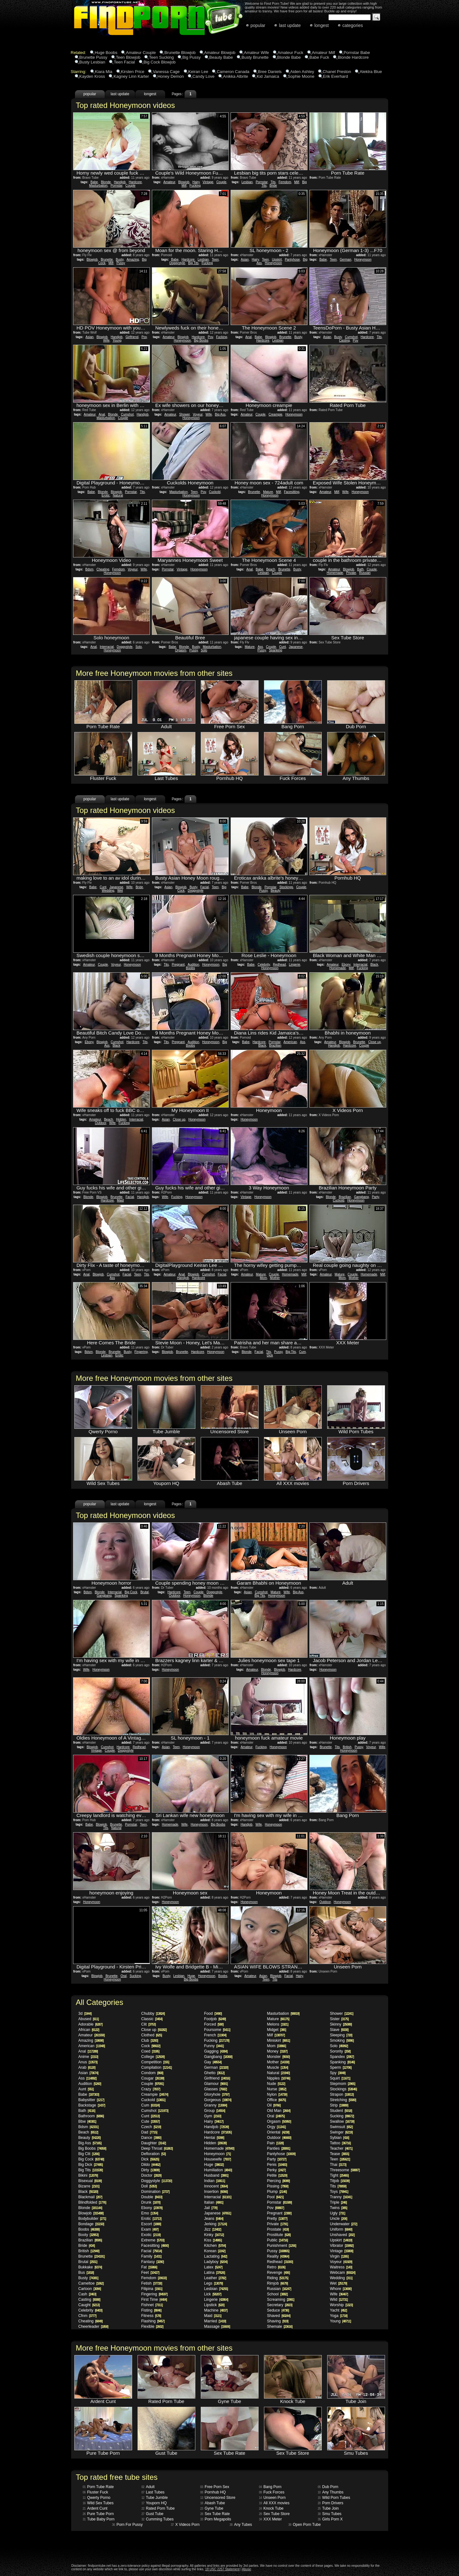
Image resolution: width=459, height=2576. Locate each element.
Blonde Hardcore (353, 57)
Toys (339, 2191)
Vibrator (342, 2245)
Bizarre (88, 2186)
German (345, 259)
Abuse (246, 2569)
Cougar (152, 2078)
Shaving (277, 2321)
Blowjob (183, 182)
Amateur (169, 182)
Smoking (342, 2040)
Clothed (151, 2035)
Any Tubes (241, 2524)
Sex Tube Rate (215, 2514)
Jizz (212, 2229)
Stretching (343, 2100)
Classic (152, 2019)
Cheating (103, 569)
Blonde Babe (289, 57)
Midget (276, 2029)
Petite (277, 2175)
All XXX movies (274, 2503)
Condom (152, 2073)
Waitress (341, 2267)
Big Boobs (201, 340)
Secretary (279, 2305)
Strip (339, 2105)
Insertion (216, 2191)
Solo (139, 647)
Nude (276, 2083)
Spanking (275, 650)
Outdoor (100, 1123)
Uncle (338, 2218)
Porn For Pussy (127, 2524)
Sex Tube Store (274, 2514)
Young (116, 340)
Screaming (280, 2299)
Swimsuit (341, 2127)
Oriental (278, 2132)
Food (213, 2013)
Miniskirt (278, 2040)
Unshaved (342, 2235)
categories (352, 25)
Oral (124, 1976)
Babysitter (91, 2100)
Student (341, 2110)
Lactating (215, 2256)
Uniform (341, 2229)
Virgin (339, 2256)
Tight (339, 2175)
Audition (193, 964)
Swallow (342, 2121)
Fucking (195, 185)
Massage (217, 2326)
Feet (150, 2272)
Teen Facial (124, 62)
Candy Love (203, 76)
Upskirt (277, 259)
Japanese (295, 647)
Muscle (277, 2067)
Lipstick (214, 2305)
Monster (278, 2056)
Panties (278, 2148)
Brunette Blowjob (179, 52)
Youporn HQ (154, 2503)
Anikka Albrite (235, 76)
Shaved (278, 2315)
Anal (248, 337)
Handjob (119, 182)
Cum (302, 1352)
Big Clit (88, 2154)
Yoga (339, 2315)
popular (258, 25)
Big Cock (131, 1592)
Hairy (196, 182)
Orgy (276, 2127)
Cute (150, 2121)
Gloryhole (216, 2094)
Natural (118, 495)
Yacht (338, 2310)
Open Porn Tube (304, 2524)
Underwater (343, 2224)
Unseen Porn (272, 2497)
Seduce (278, 2310)
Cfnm (87, 2315)
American (290, 1042)
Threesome (345, 2170)
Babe (94, 182)
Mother (275, 1278)
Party (375, 1197)
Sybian (339, 2137)
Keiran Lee (198, 71)
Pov (144, 337)
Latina (214, 2272)
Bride (273, 185)
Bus (86, 2272)
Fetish (151, 2283)
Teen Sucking (161, 57)
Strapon (342, 2094)
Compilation (156, 2067)
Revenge (278, 2272)
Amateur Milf (323, 52)
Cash (87, 2294)
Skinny (341, 2024)
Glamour (216, 2083)
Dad (149, 2132)
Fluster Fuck (95, 2492)
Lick (212, 2294)
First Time (154, 2299)
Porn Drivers (330, 2503)
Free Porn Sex (214, 2487)
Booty (88, 2235)
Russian (364, 573)
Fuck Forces (271, 2492)
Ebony (345, 964)
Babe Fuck (319, 57)
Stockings (286, 887)
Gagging (215, 2051)
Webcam (342, 2272)
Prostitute (279, 2235)
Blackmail (90, 2197)
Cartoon (89, 2288)
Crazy (150, 2089)
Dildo (150, 2164)
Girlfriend (131, 337)
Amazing (132, 259)
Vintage (208, 182)
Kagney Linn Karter (131, 76)
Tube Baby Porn (98, 2519)
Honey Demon (171, 76)
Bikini (88, 2175)
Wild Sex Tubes (98, 2503)
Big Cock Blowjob (160, 62)
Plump (277, 2191)
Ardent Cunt (95, 2508)
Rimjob (277, 2283)
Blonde (106, 182)
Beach (270, 569)
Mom (263, 1278)
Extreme (153, 2240)
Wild (339, 2299)
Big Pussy (191, 57)
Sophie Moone (301, 76)
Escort (151, 2224)
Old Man (278, 2110)
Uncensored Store (217, 2497)
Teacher (341, 2148)
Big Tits (193, 263)
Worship (341, 2305)
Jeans (213, 2218)
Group (214, 2110)
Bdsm (89, 569)
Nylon (277, 2094)
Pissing (277, 2186)
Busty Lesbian (92, 62)
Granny (215, 2105)
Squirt (340, 2078)
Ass (260, 647)
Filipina (151, 2288)
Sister (339, 2019)
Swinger (341, 2132)
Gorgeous (217, 2100)
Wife (106, 340)
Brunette (107, 259)
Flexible (152, 2326)
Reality (278, 2256)
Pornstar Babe (357, 52)
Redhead (279, 964)
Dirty (150, 2170)
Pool (275, 2197)
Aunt (86, 2089)
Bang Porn (270, 2487)
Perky (276, 2170)
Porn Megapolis (215, 2519)
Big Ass (220, 414)
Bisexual (90, 2181)
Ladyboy (215, 2262)
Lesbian (247, 182)
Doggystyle (177, 263)
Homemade (335, 573)
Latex (213, 2267)
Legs (213, 2283)
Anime (88, 2056)
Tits (273, 182)
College (153, 2056)
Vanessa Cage (166, 71)
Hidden (121, 1119)
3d (84, 2013)
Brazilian (275, 1045)
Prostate (278, 2229)
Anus (88, 2062)
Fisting (151, 2310)
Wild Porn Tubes (334, 2497)
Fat (149, 2267)
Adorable (90, 2024)
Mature (268, 492)
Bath (360, 569)
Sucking (135, 1976)
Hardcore (135, 182)
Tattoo (340, 2143)
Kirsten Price (133, 71)
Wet (120, 890)
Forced (214, 2024)
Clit (148, 2024)
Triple (338, 2202)
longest (321, 25)
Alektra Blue (371, 71)
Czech (151, 2127)
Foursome (217, 2029)
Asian (245, 259)
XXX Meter (270, 2519)
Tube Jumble (154, 2497)
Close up (374, 1042)
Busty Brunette (254, 57)
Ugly (337, 2213)
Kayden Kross (92, 76)
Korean (215, 2251)
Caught (89, 2305)
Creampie (275, 414)
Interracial (107, 647)
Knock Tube (271, 2508)
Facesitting (291, 492)
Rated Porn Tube (158, 2508)
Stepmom (342, 2083)
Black (374, 964)
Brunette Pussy (93, 57)
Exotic (151, 2235)
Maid (120, 1200)
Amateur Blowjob (219, 52)
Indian (214, 2181)
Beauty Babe (221, 57)
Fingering (141, 1352)
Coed (150, 2051)
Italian (213, 2202)
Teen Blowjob (128, 57)
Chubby (153, 2013)
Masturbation (98, 185)
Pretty (277, 2218)
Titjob (339, 2181)
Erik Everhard (335, 76)
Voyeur (198, 414)
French (215, 2035)
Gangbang (361, 1197)
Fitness (151, 2315)
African (88, 2029)
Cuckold (214, 492)
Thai (338, 2164)
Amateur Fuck (290, 52)
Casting (344, 340)
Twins (338, 2208)
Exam (150, 2229)
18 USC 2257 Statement (222, 2569)
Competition (155, 2062)
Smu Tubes (329, 2514)
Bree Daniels (269, 71)
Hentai (214, 2137)
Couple (130, 185)
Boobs (222, 1976)
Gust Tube (152, 2514)
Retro (276, 2267)
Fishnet (152, 2305)
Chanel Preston (337, 71)
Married (215, 2321)
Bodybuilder (92, 2218)
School (277, 2294)
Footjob (215, 2019)
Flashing (153, 2321)
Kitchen (215, 2245)
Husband (216, 2175)
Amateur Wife (256, 52)
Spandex (342, 2056)
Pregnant (178, 964)
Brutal (144, 1592)
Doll (149, 2186)
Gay (213, 2062)
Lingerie (294, 964)
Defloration (153, 2154)
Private (351, 573)
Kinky (214, 2235)
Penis (277, 2164)
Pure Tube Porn (98, 2514)
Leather (215, 2278)
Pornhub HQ (213, 2492)
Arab (86, 2067)
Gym (212, 2116)
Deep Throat (157, 2148)
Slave (339, 2029)
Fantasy (152, 2262)
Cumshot (351, 337)
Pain (275, 2143)
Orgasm (180, 650)
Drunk (150, 2202)
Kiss (213, 2240)
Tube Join (328, 2508)
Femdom (285, 182)
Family (151, 2256)
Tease (339, 2154)
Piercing (278, 2181)
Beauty (275, 890)
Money (277, 2051)
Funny (214, 2046)
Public (277, 2240)
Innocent (216, 2186)
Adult (147, 2487)
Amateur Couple (141, 52)
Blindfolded (92, 2202)
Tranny (341, 2197)
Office (276, 2100)
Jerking (215, 2224)
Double (151, 2197)
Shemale (280, 2326)
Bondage (91, 2224)
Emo (149, 2213)
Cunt (282, 647)
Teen (215, 259)
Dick (270, 1355)
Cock (150, 2046)
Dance (151, 2137)
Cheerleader (93, 2326)
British (347, 1747)
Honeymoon (273, 263)
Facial (204, 887)
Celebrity (264, 964)
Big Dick (90, 2164)
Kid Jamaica (268, 76)
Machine (215, 2310)
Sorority (340, 2051)
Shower (184, 414)
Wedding (108, 890)
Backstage (91, 2105)
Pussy (121, 263)
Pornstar (116, 185)
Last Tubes (153, 2492)
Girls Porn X (330, 2519)
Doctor (151, 2175)
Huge (191, 1976)
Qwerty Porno (96, 2497)
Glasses (215, 2089)
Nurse (276, 2089)
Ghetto (214, 2073)
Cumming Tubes (157, 2519)
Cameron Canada (233, 71)
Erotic (106, 495)
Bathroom (91, 2116)
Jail (210, 2208)
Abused (88, 2019)
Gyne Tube (211, 2508)
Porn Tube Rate (98, 2487)
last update (290, 25)
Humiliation (218, 2170)
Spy (338, 2073)
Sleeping (341, 2035)
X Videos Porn (185, 2524)
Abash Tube (212, 2503)
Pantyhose (292, 259)
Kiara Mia (103, 71)
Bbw (87, 2121)
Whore (341, 2288)
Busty (120, 259)
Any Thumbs (330, 2492)
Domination (155, 2191)
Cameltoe (91, 2283)
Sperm (341, 2067)
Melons (277, 2024)
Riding (277, 2278)
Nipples (278, 2078)
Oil (274, 2105)
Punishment (281, 2245)
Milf (183, 185)
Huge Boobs (106, 52)
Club (149, 2040)
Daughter (153, 2143)
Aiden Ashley (302, 71)
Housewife (217, 2159)
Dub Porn (328, 2487)
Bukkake (90, 2267)
